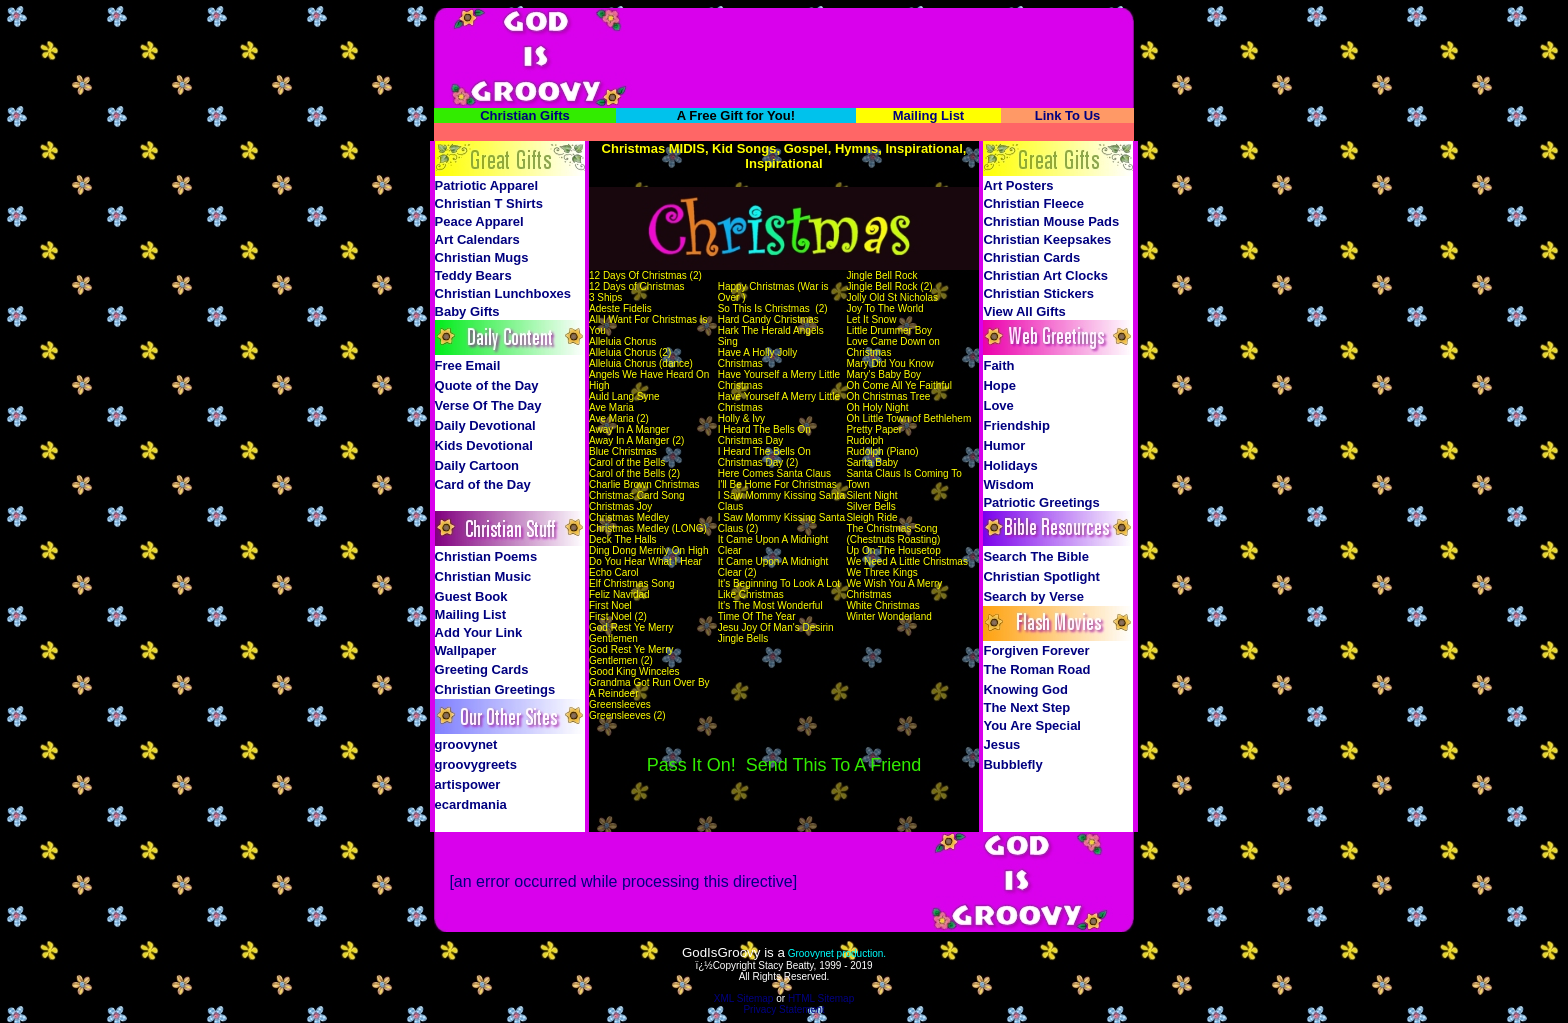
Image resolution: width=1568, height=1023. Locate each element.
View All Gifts (1024, 311)
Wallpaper (466, 650)
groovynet (466, 744)
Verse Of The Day (488, 405)
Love (998, 405)
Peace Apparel (479, 221)
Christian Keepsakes (1047, 239)
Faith (998, 365)
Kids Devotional (484, 445)
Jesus (1001, 744)
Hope (999, 385)
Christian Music (483, 576)
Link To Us (1067, 115)
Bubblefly (1012, 764)
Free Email (468, 365)
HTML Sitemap (821, 998)
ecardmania (471, 804)
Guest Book (471, 596)
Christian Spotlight (1041, 576)
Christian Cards (1031, 257)
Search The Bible (1035, 556)
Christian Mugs (482, 257)
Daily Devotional (485, 425)
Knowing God (1025, 689)
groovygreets (476, 764)
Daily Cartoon (477, 465)
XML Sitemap (744, 998)
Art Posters (1018, 185)
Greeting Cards (482, 669)
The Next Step (1026, 707)
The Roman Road (1036, 669)
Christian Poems (486, 556)
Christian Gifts (525, 115)
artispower (468, 784)
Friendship (1016, 425)
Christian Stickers (1038, 293)
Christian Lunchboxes (503, 293)
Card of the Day (483, 484)
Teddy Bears (473, 275)
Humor (1004, 445)
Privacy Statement (783, 1009)
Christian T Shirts (489, 203)
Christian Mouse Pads (1051, 221)
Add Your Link (479, 632)
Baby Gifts (467, 311)
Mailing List (929, 115)
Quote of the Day (487, 385)
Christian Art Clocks (1045, 275)
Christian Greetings (495, 689)
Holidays (1010, 465)
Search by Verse (1033, 596)
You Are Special (1032, 725)
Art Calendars (477, 239)
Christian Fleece (1033, 203)
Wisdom (1008, 484)
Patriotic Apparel (487, 185)
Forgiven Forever (1036, 650)
